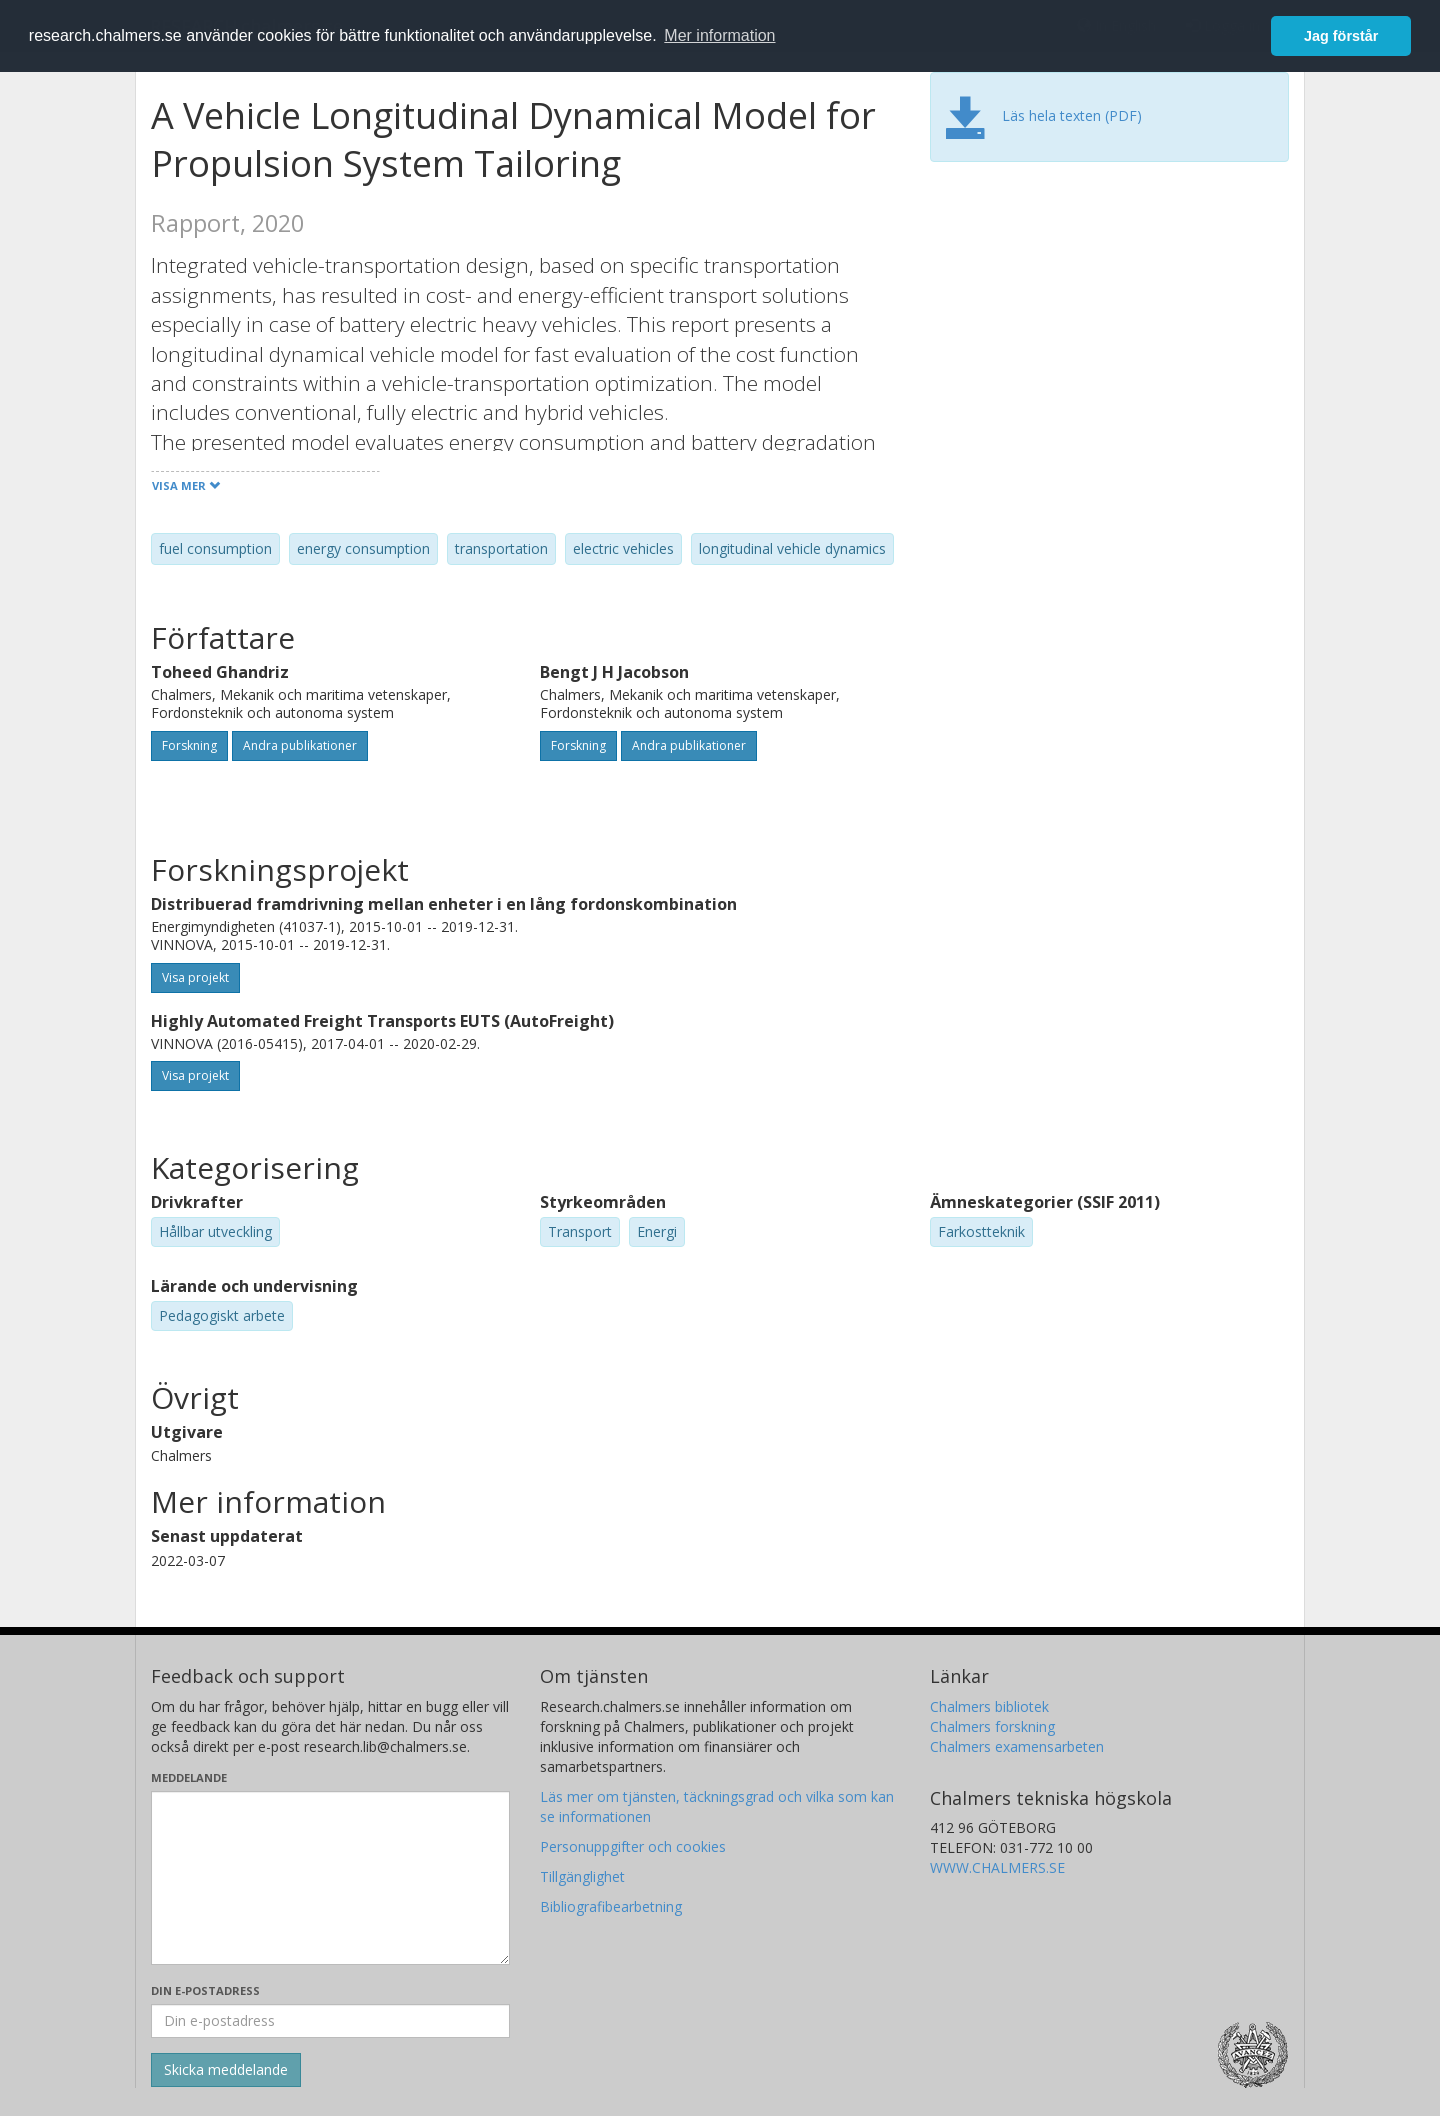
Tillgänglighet (582, 1876)
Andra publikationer (300, 745)
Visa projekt (195, 977)
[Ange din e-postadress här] (330, 2021)
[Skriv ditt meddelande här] (330, 1878)
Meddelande (189, 1777)
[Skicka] (226, 2070)
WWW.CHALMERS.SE (997, 1867)
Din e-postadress (205, 1990)
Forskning (189, 745)
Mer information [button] (719, 35)
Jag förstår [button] (1341, 36)
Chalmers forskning (992, 1726)
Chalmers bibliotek (989, 1706)
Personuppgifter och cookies (633, 1846)
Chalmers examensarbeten (1017, 1746)
